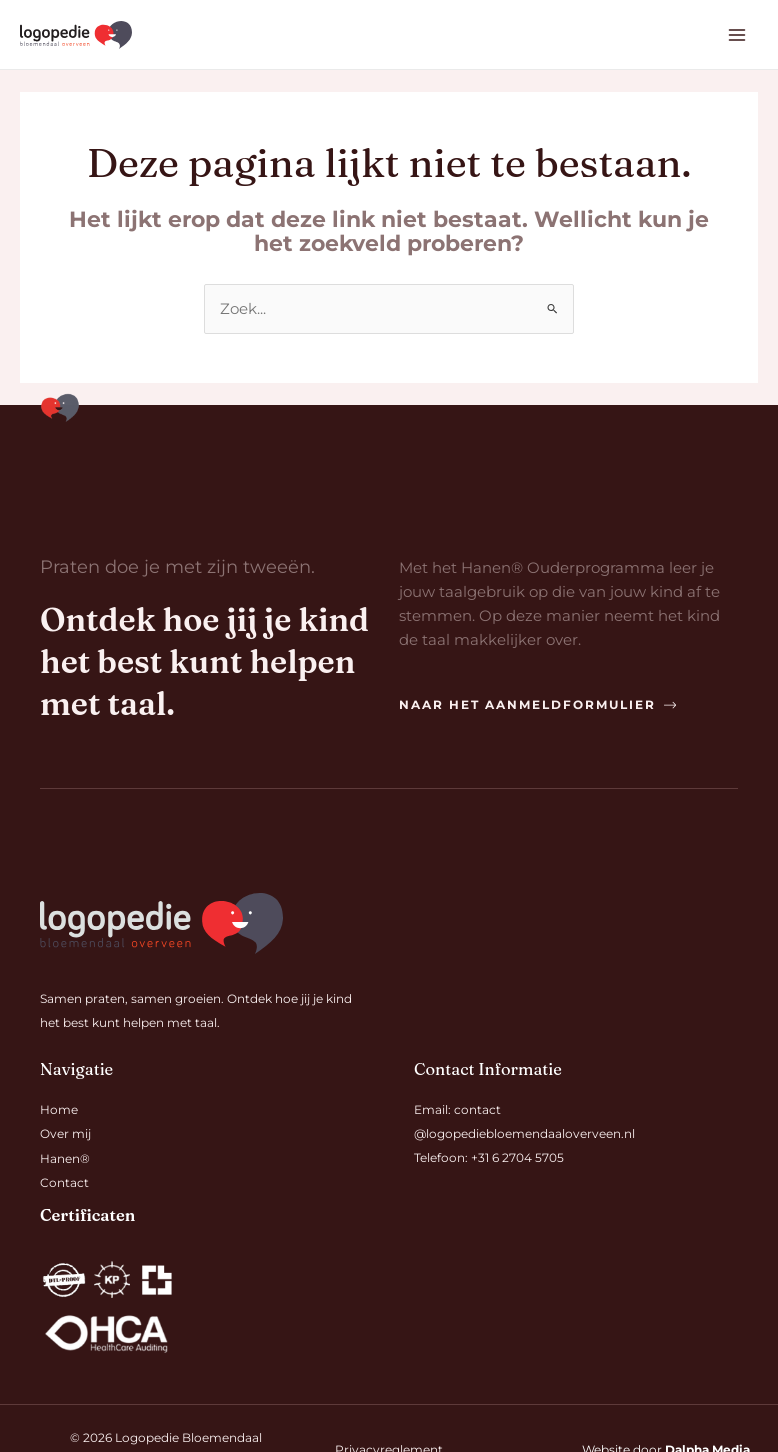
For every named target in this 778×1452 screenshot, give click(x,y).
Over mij (65, 1135)
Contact (64, 1183)
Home (59, 1111)
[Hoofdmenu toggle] (737, 36)
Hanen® (65, 1159)
